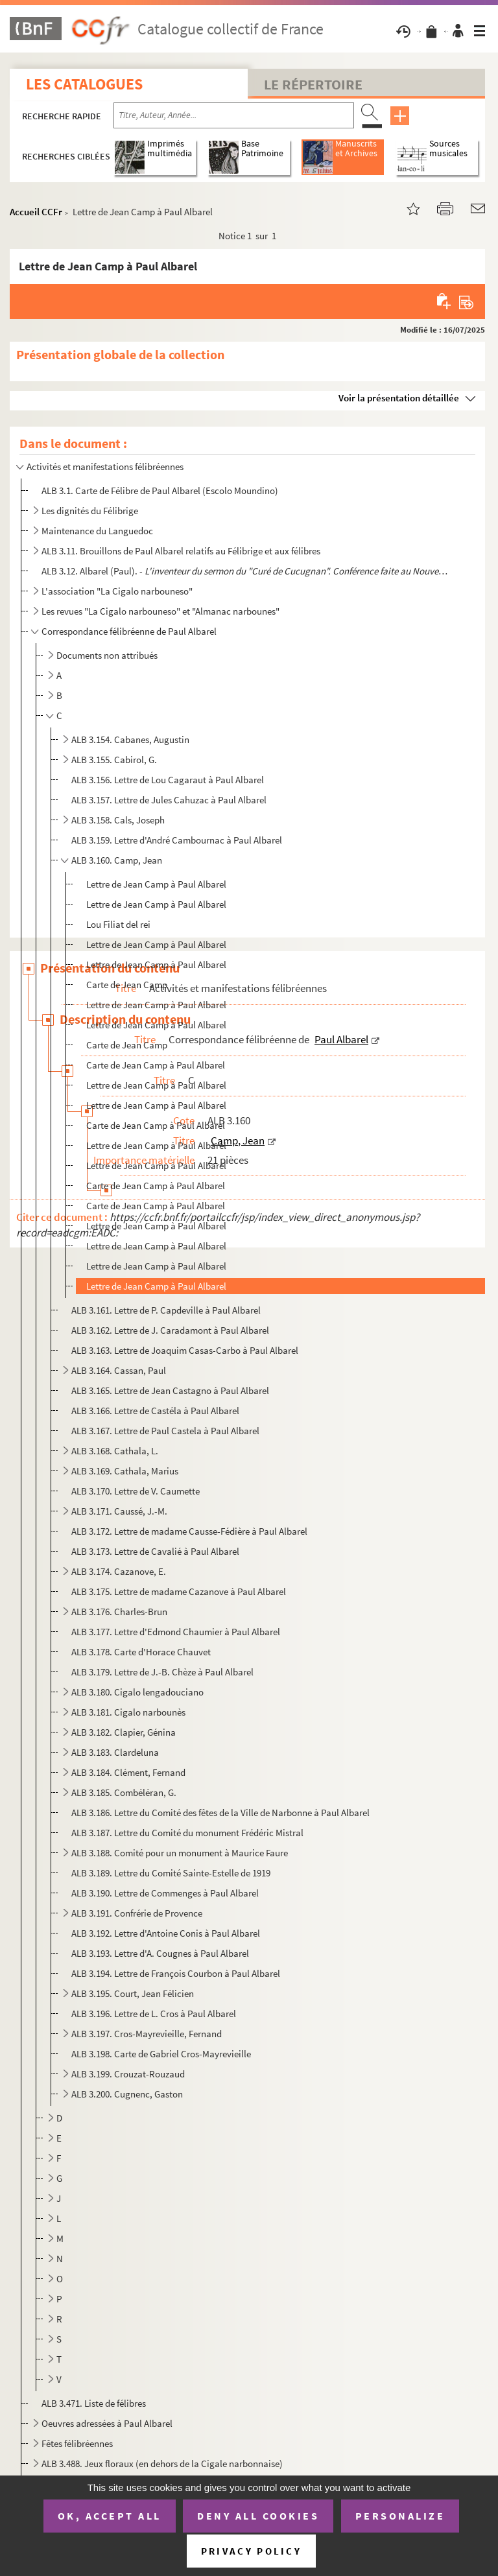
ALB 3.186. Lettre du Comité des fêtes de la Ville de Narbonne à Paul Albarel (220, 1812)
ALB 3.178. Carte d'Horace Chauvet (141, 1652)
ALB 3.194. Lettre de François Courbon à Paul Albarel (175, 1973)
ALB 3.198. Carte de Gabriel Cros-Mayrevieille (161, 2054)
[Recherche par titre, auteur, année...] (233, 115)
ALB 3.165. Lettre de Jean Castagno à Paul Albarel (170, 1390)
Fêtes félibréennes (77, 2443)
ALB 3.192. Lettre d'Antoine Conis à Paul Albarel (165, 1933)
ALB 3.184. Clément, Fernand (128, 1772)
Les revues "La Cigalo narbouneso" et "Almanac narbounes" (160, 611)
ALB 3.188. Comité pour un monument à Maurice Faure (179, 1853)
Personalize (400, 2515)
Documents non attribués (107, 655)
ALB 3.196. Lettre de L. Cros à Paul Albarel (153, 2013)
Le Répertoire (313, 84)
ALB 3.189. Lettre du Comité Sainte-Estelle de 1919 (170, 1873)
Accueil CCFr (36, 212)
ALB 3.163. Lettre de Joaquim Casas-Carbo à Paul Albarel (184, 1350)
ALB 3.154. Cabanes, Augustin (130, 739)
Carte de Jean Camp (126, 984)
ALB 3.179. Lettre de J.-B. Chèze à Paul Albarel (162, 1672)
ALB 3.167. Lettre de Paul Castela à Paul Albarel (165, 1430)
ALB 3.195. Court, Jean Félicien (132, 1993)
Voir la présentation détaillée (398, 398)
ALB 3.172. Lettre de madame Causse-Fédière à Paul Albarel (189, 1531)
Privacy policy (251, 2551)
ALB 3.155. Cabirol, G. (114, 759)
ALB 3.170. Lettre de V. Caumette (135, 1491)
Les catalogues (84, 84)
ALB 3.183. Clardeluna (115, 1752)
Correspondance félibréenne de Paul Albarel (129, 631)
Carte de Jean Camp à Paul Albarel (155, 1065)
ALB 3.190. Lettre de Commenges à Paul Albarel (165, 1893)
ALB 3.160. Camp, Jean (116, 860)
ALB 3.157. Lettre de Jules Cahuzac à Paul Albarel (169, 800)
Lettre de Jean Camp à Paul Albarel (156, 884)
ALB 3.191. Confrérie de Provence (136, 1913)
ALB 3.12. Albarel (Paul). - (246, 571)
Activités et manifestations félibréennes (105, 466)
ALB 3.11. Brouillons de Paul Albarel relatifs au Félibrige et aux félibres (181, 551)
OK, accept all (109, 2515)
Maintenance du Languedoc (97, 531)
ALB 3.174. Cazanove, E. (118, 1571)
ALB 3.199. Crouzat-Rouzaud (128, 2074)
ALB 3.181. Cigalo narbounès (128, 1712)
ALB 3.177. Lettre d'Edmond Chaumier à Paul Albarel (175, 1631)
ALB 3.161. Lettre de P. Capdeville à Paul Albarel (166, 1310)
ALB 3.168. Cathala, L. (114, 1451)
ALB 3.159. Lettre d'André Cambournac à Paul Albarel (176, 840)
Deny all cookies (258, 2515)
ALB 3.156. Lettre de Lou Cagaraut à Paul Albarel (167, 780)
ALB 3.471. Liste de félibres (94, 2403)
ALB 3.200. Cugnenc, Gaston (127, 2094)
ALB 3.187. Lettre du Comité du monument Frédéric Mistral (187, 1832)
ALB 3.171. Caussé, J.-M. (119, 1511)
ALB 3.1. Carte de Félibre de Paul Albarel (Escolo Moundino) (160, 490)
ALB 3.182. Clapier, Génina (123, 1732)
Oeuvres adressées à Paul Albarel (107, 2423)
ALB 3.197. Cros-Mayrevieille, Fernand (146, 2033)
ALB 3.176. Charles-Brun (119, 1611)
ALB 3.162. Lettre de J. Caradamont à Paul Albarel (170, 1330)
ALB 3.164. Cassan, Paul (118, 1370)
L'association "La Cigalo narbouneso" (117, 591)
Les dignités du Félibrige (90, 510)
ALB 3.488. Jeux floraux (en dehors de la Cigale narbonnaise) (162, 2463)
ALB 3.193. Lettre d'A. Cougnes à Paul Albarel (160, 1953)
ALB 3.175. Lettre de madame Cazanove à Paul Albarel (178, 1591)
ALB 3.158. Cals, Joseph (118, 820)
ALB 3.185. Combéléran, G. (123, 1792)
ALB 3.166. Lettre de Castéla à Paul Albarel (155, 1410)
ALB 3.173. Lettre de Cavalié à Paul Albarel (155, 1551)
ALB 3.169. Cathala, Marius (124, 1471)
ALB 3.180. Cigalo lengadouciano (137, 1692)
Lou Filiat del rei (118, 924)
